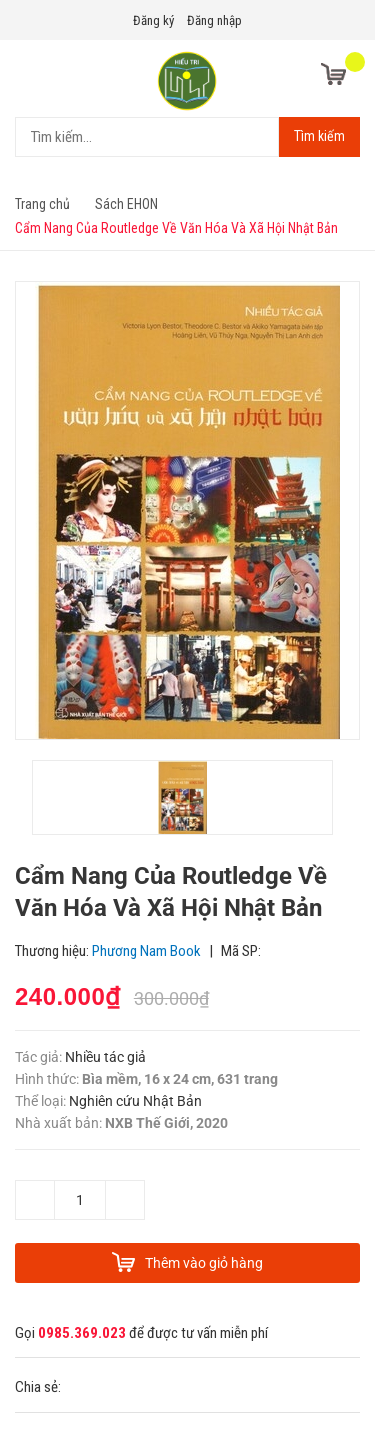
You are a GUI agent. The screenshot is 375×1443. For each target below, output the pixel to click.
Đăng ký (153, 20)
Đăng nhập (214, 20)
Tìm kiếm (319, 136)
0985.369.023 (82, 1333)
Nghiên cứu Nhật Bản (135, 1101)
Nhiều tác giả (105, 1057)
